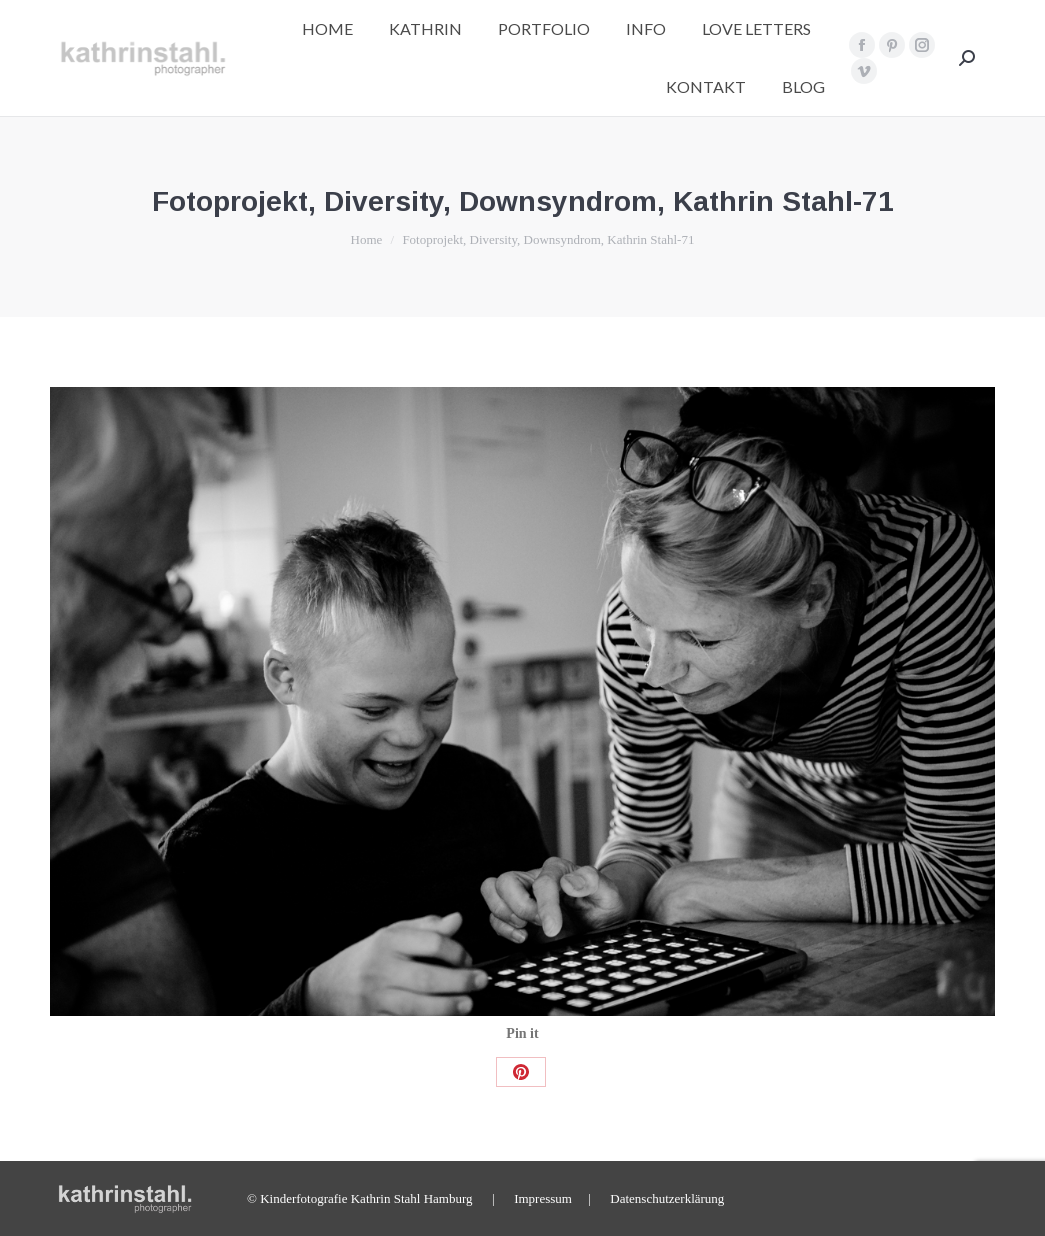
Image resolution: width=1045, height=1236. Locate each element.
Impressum (543, 1198)
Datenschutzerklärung (667, 1198)
